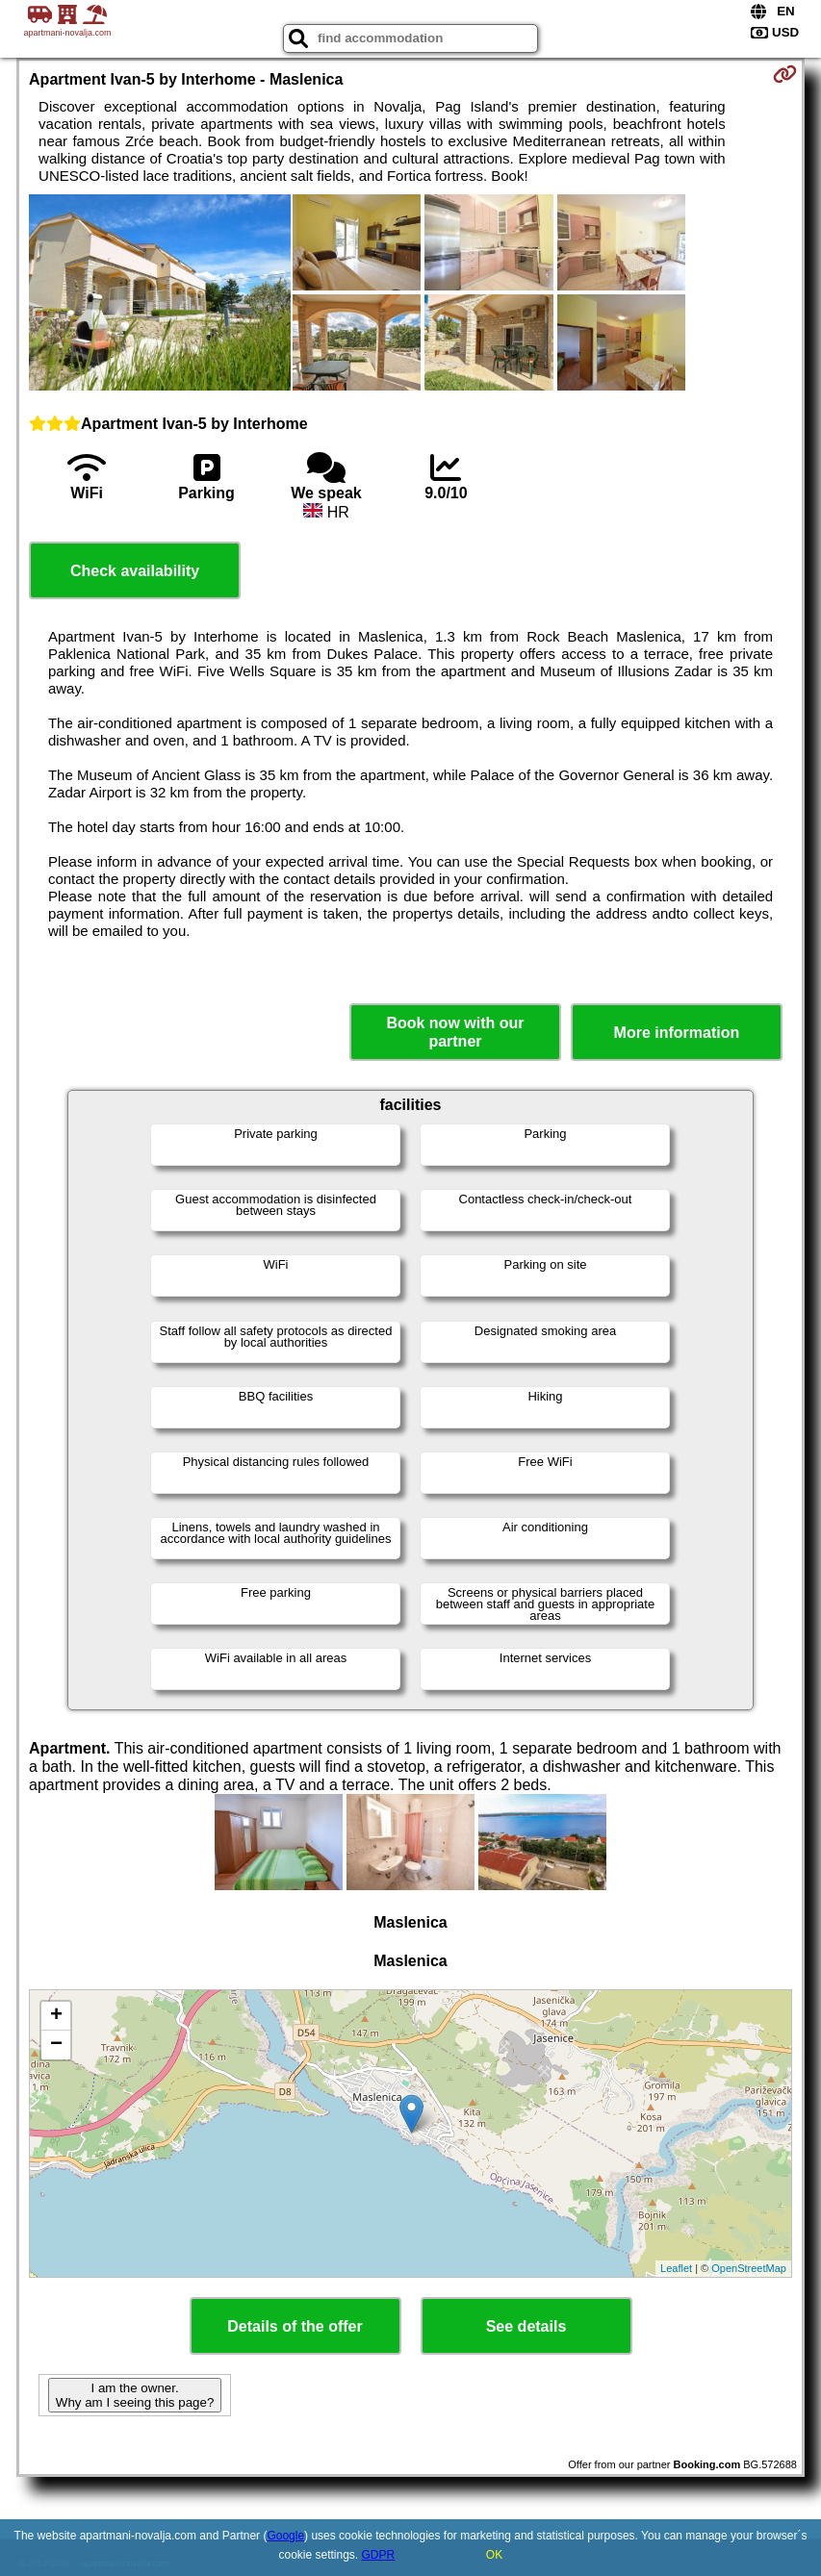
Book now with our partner (455, 1032)
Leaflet (676, 2268)
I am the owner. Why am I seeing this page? (135, 2395)
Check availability (134, 571)
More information (677, 1032)
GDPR (379, 2555)
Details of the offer (294, 2326)
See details (526, 2326)
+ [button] (56, 2016)
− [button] (56, 2045)
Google (285, 2535)
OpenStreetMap (748, 2268)
